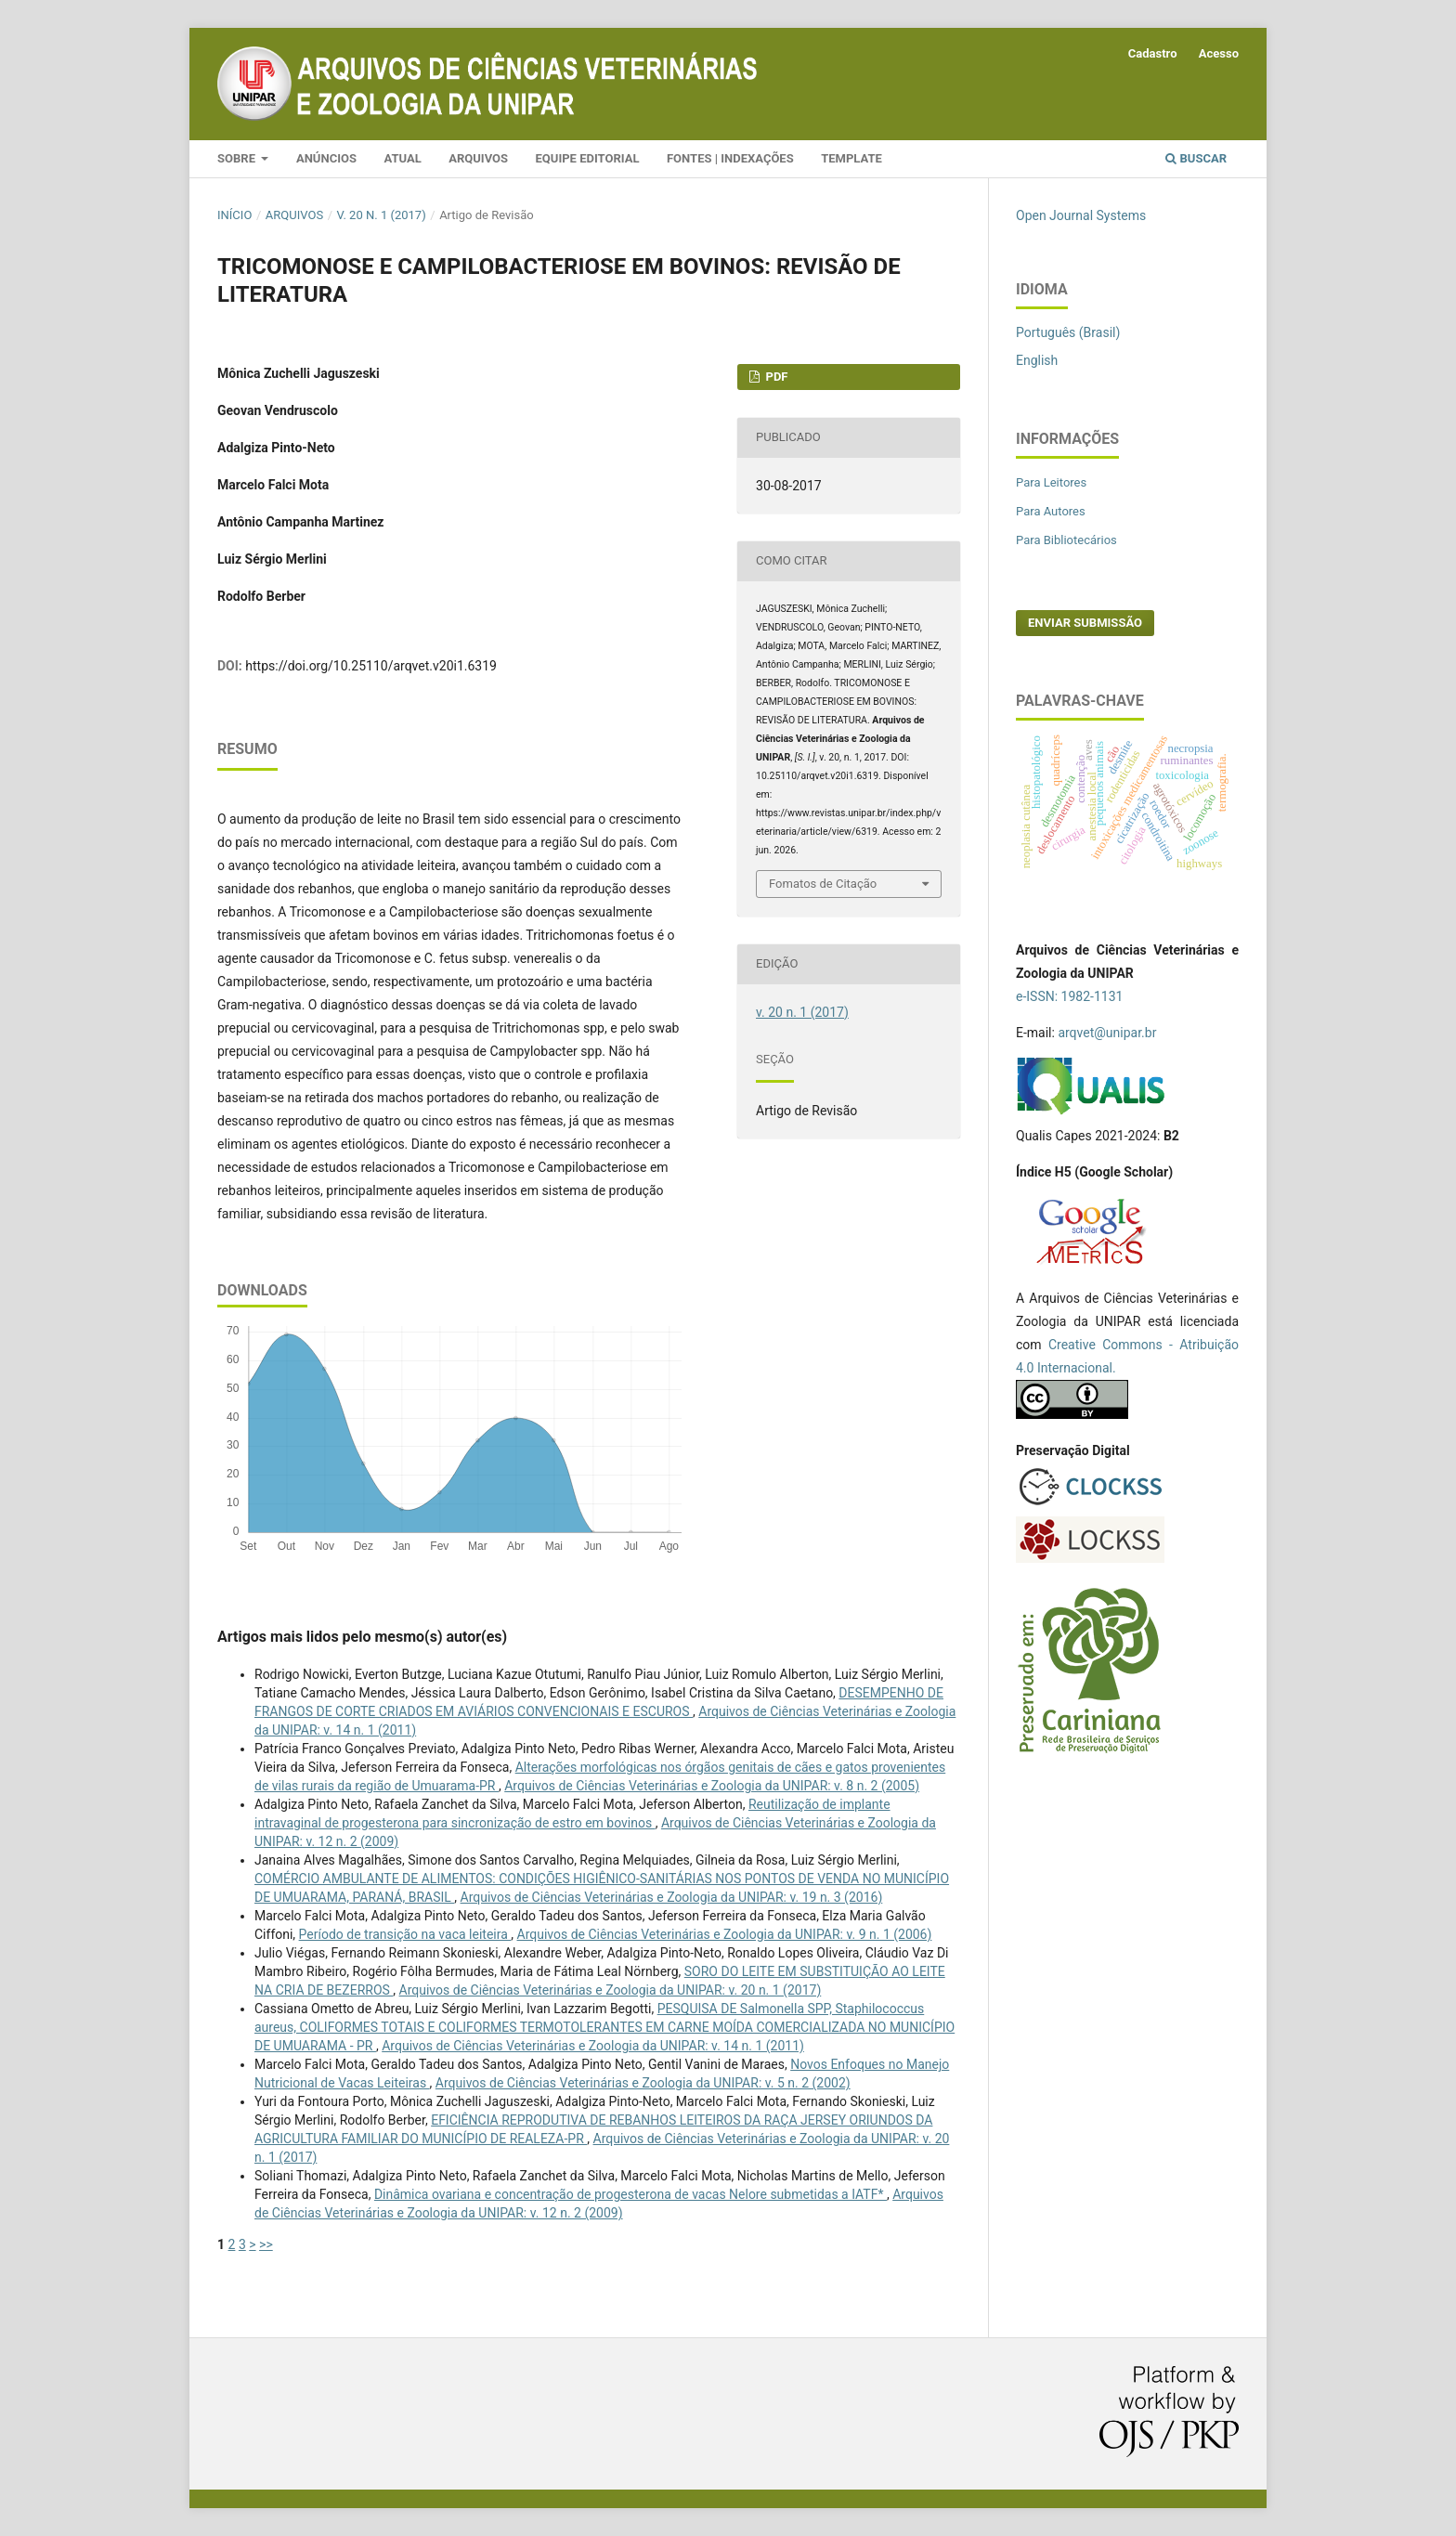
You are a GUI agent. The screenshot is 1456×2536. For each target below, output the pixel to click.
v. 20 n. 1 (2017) (381, 215)
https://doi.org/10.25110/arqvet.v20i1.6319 (371, 665)
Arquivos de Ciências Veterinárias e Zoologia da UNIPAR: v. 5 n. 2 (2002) (643, 2082)
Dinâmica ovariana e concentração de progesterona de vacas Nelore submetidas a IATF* (630, 2194)
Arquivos (478, 158)
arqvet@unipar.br (1107, 1032)
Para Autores (1051, 511)
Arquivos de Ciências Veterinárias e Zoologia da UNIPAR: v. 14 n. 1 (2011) (593, 2045)
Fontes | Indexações (730, 158)
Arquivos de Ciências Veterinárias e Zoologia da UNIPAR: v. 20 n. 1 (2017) (610, 1990)
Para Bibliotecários (1066, 540)
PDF (774, 377)
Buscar (1196, 158)
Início (234, 215)
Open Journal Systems (1081, 215)
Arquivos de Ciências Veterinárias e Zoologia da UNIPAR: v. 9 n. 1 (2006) (724, 1934)
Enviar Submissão (1085, 623)
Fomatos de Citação (823, 884)
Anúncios (326, 158)
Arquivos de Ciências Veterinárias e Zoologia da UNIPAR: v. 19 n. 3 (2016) (672, 1897)
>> (266, 2244)
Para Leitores (1051, 482)
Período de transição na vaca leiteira (405, 1934)
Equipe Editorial (588, 158)
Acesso (1219, 53)
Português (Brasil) (1068, 332)
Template (851, 158)
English (1037, 360)
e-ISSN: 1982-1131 (1069, 996)
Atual (402, 158)
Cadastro (1152, 53)
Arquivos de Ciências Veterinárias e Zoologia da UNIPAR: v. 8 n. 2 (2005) (711, 1785)
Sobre (237, 158)
